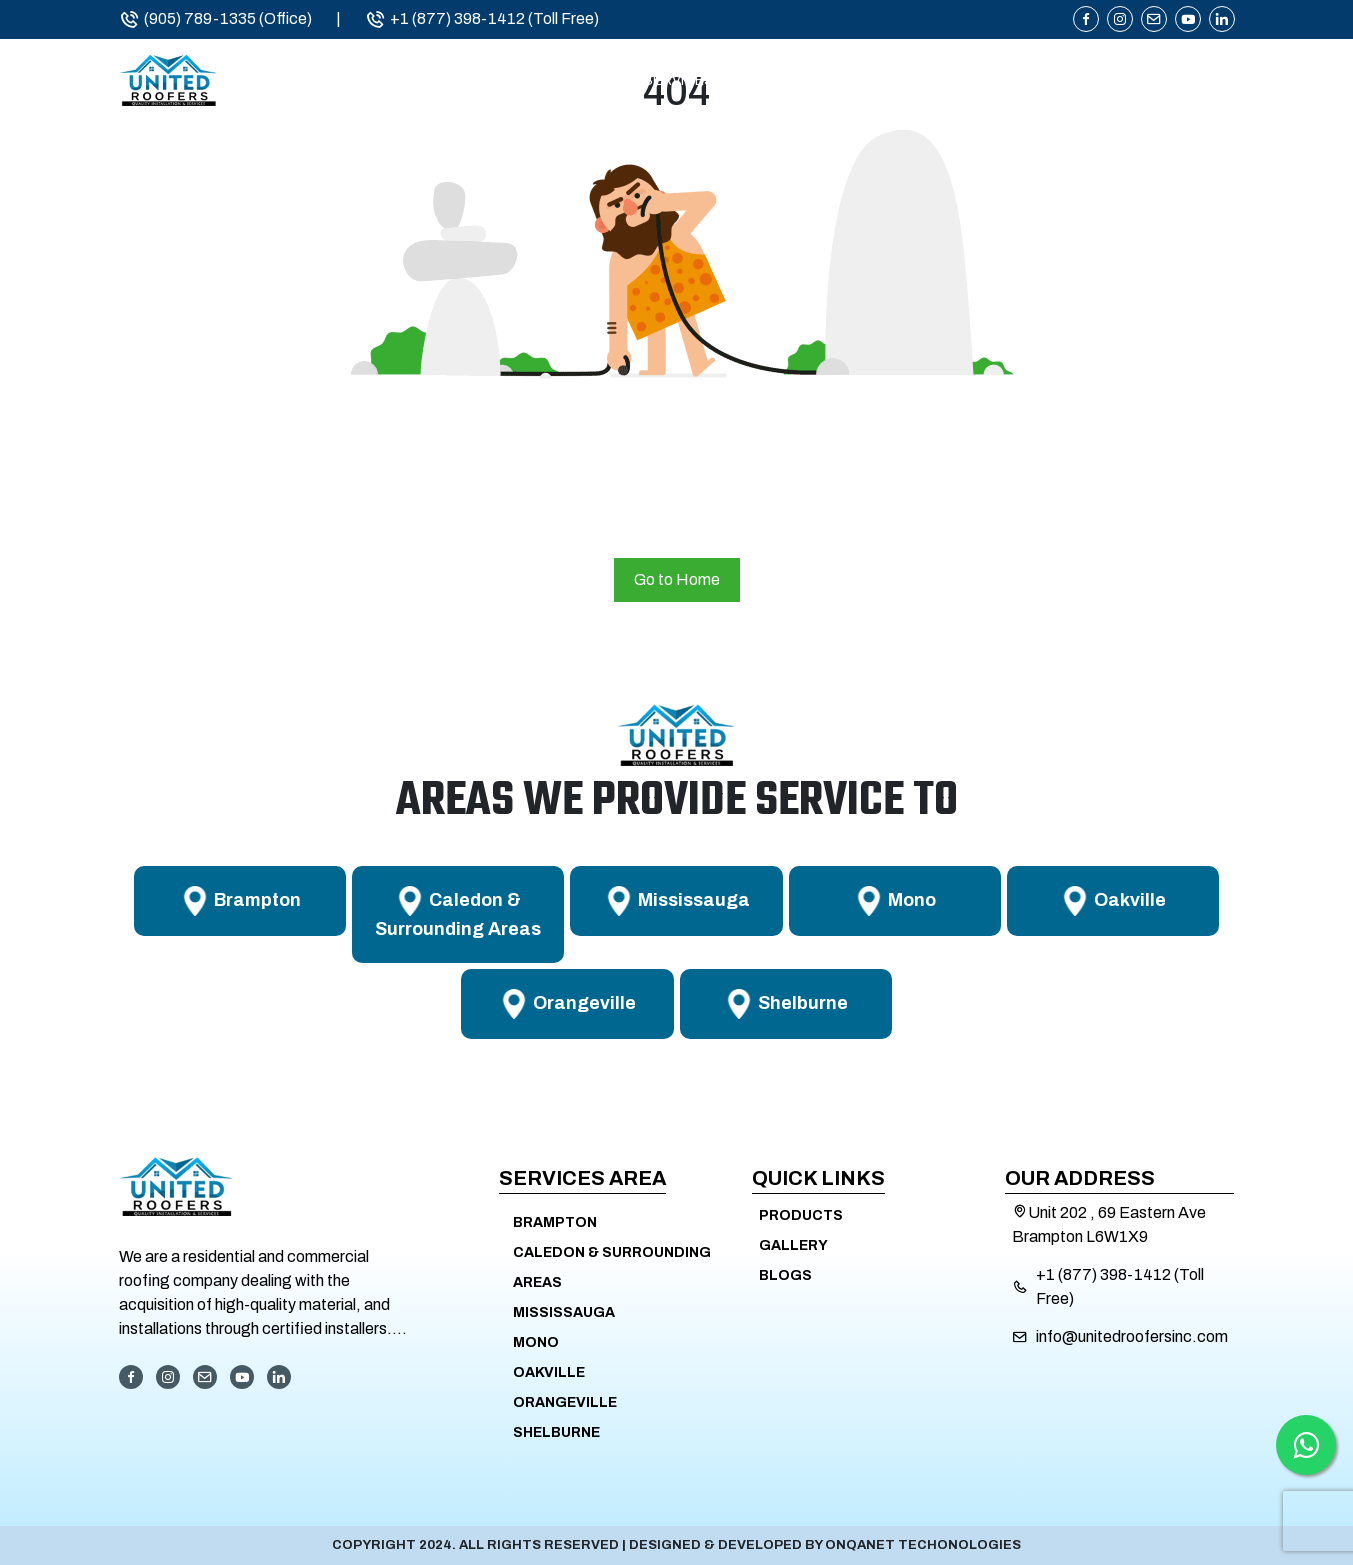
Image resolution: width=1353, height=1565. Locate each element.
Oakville (549, 1372)
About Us (542, 87)
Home (420, 87)
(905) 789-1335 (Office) (215, 19)
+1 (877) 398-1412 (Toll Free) (482, 19)
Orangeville (565, 1402)
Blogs (785, 1275)
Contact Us (1187, 87)
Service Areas (854, 87)
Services (678, 87)
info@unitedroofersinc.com (1132, 1336)
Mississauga (564, 1312)
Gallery (793, 1245)
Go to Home (677, 579)
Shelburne (556, 1432)
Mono (536, 1342)
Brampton (555, 1222)
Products (1035, 87)
